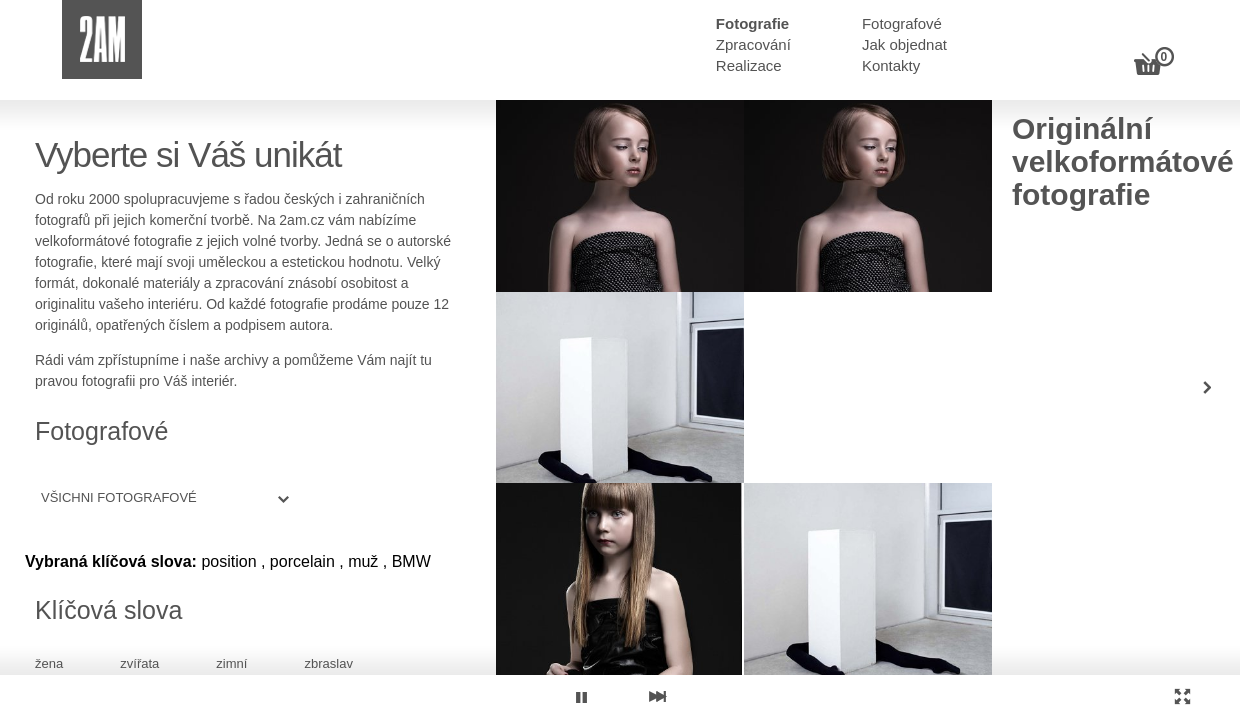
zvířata (139, 663)
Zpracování (753, 44)
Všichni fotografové (119, 497)
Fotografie (752, 23)
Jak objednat (904, 44)
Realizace (749, 65)
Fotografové (902, 23)
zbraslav (328, 663)
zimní (231, 663)
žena (49, 663)
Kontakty (891, 65)
